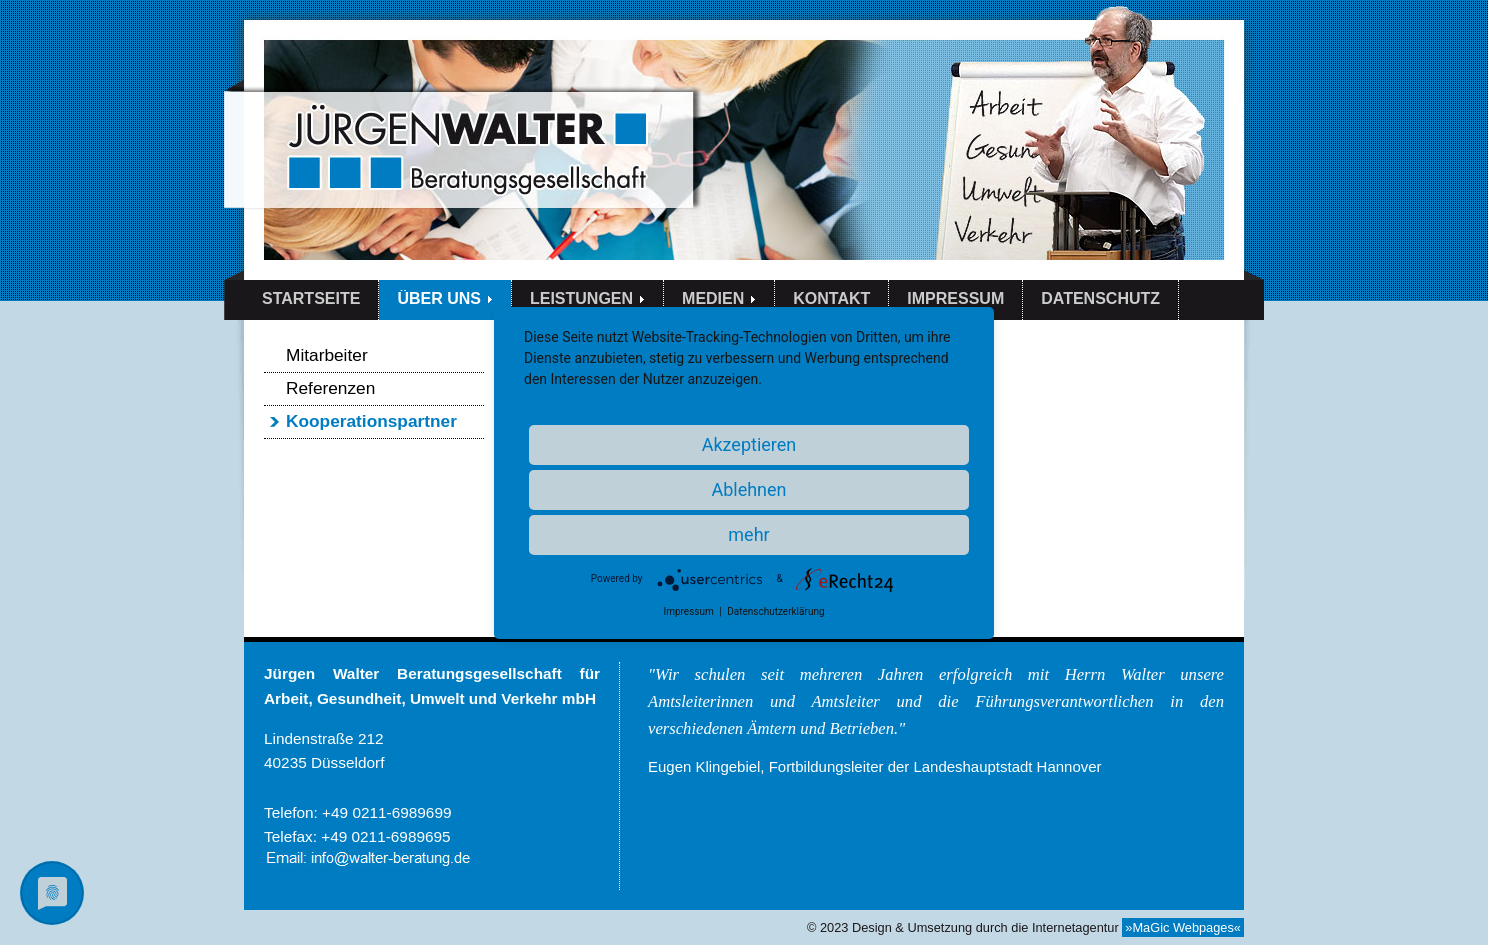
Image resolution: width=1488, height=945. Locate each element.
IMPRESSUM (955, 298)
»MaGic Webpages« (1183, 927)
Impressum (688, 611)
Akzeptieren (749, 444)
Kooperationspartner (371, 421)
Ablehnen (748, 489)
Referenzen (330, 388)
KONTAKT (831, 298)
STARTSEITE (311, 298)
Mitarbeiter (327, 355)
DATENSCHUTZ (1100, 298)
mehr (748, 534)
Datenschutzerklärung (775, 611)
